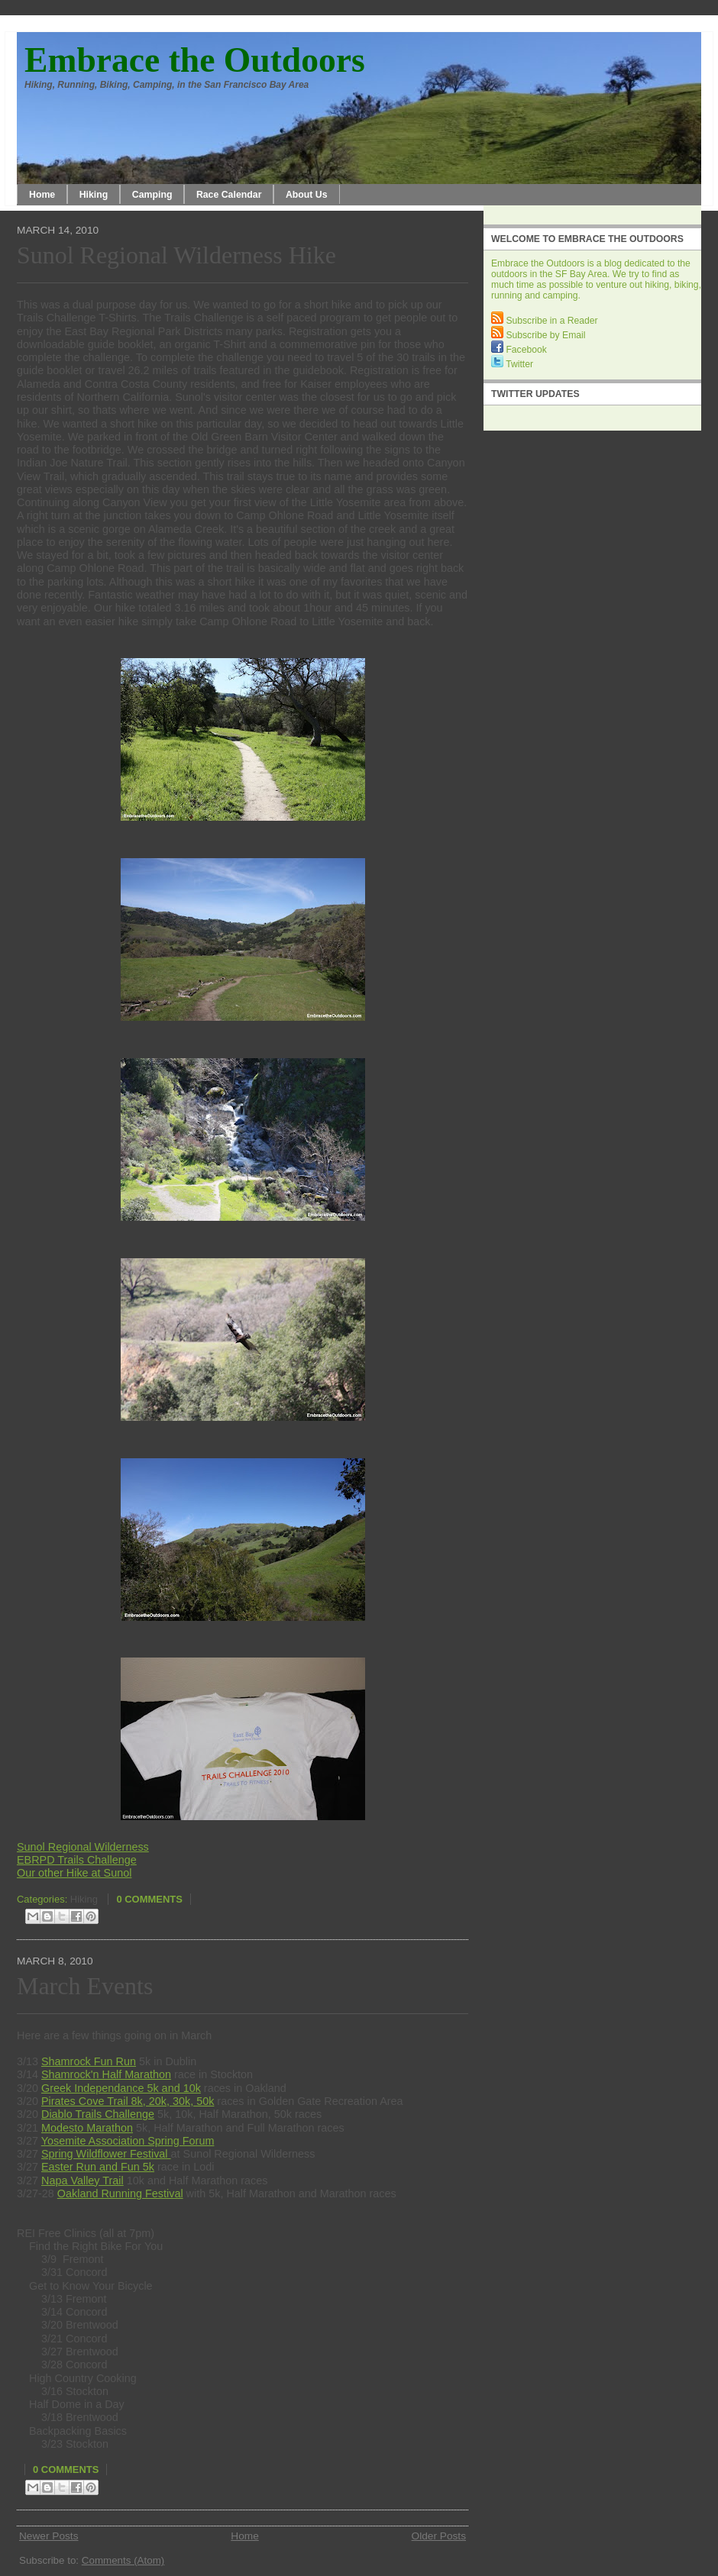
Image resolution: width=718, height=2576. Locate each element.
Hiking (93, 194)
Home (42, 194)
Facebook (519, 349)
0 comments (149, 1899)
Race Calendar (229, 194)
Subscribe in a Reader (544, 320)
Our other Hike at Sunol (74, 1873)
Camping (152, 194)
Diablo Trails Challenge (97, 2114)
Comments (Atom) (123, 2560)
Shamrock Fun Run (88, 2061)
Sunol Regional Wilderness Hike (176, 255)
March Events (85, 1986)
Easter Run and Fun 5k (97, 2167)
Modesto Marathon (87, 2128)
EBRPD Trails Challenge (77, 1860)
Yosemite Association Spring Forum (128, 2141)
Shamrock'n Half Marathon (106, 2074)
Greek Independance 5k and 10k (121, 2088)
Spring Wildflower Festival (106, 2154)
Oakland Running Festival (120, 2193)
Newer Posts (49, 2536)
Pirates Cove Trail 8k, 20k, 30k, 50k (127, 2101)
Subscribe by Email (538, 335)
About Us (307, 194)
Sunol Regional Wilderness (83, 1847)
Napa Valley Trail (82, 2180)
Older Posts (439, 2536)
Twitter (512, 364)
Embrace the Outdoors (194, 59)
